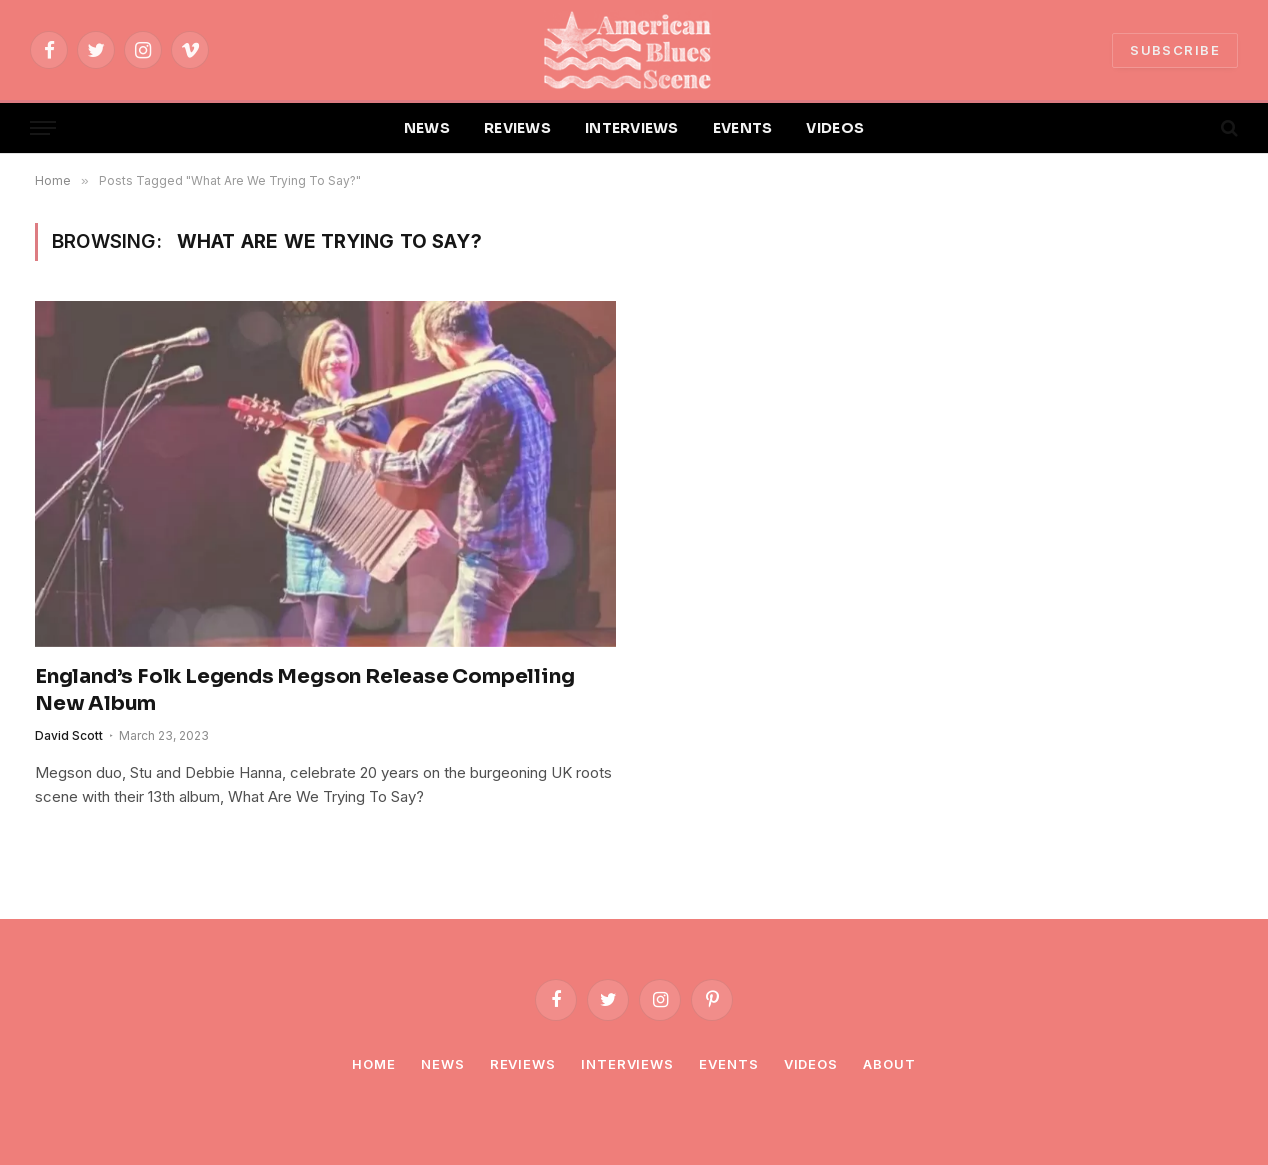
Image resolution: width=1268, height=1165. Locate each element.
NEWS (427, 128)
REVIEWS (517, 128)
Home (374, 1064)
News (443, 1064)
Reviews (523, 1064)
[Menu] (43, 128)
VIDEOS (835, 128)
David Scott (69, 735)
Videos (811, 1064)
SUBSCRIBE (1175, 50)
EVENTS (743, 128)
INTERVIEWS (632, 128)
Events (728, 1064)
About (889, 1064)
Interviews (627, 1064)
